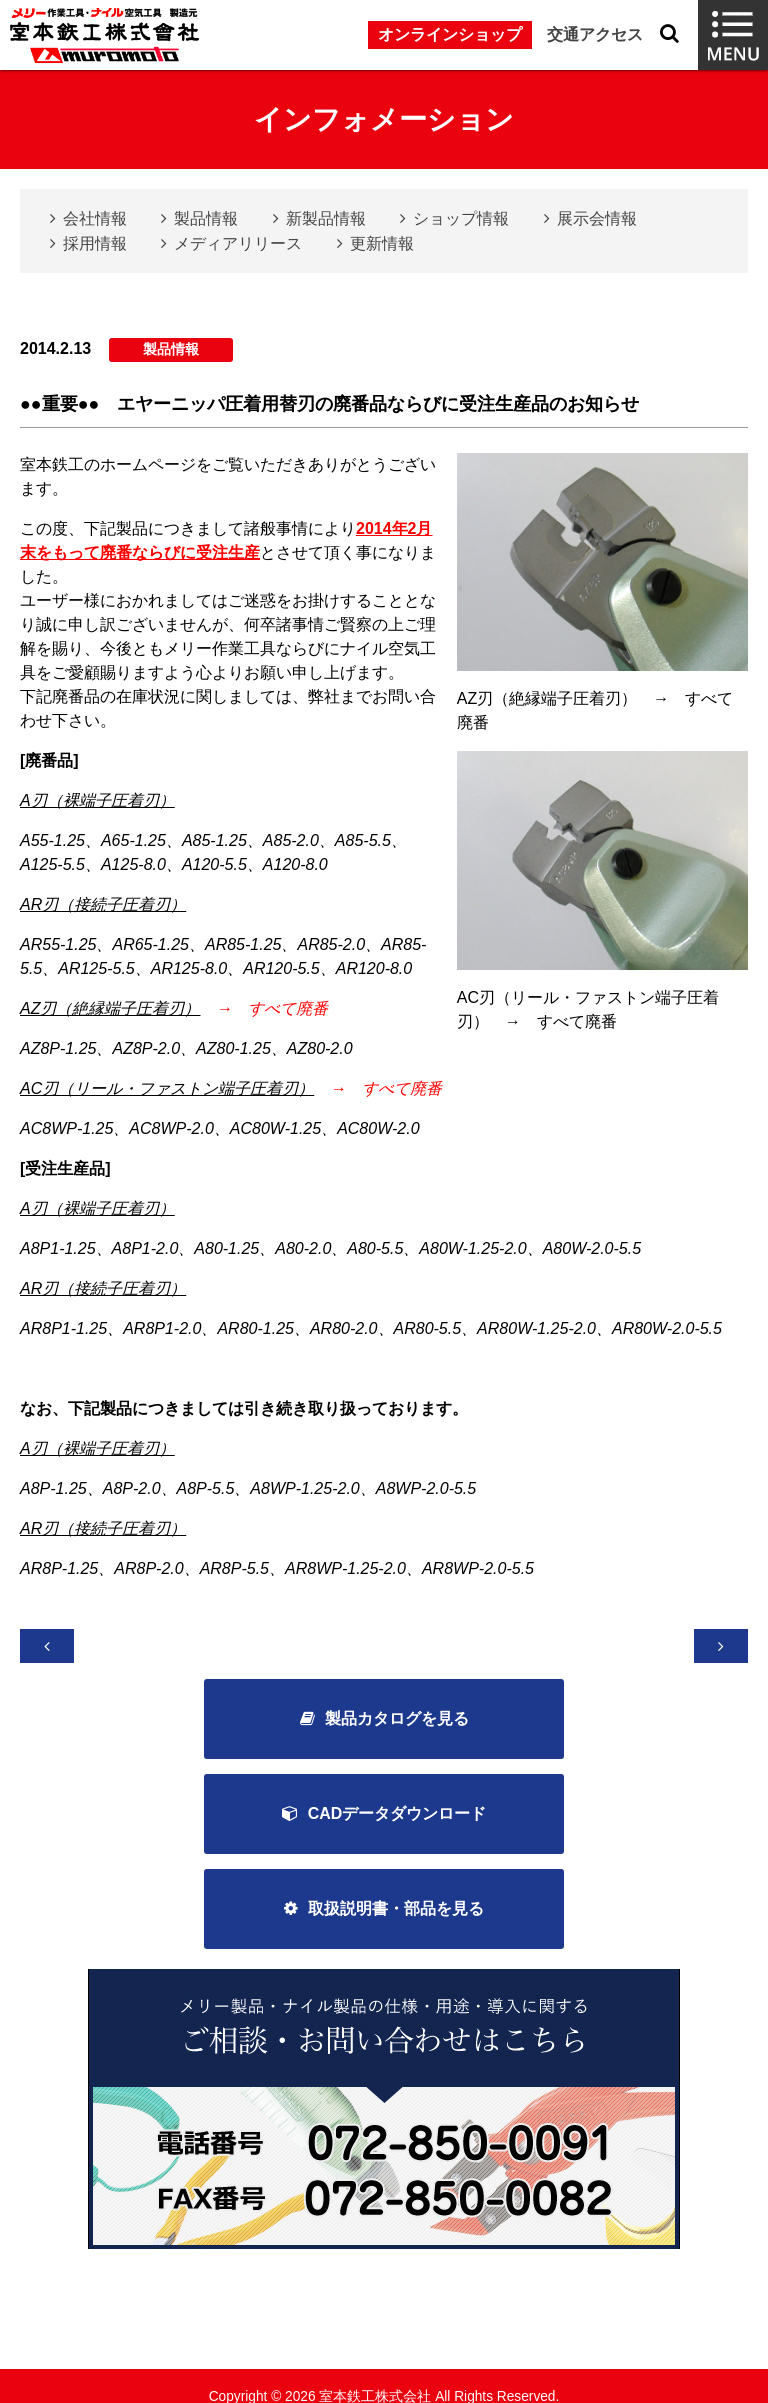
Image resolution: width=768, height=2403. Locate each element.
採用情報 (95, 243)
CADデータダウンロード (397, 1815)
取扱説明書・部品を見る (396, 1911)
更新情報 (382, 243)
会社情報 (95, 218)
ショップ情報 (461, 218)
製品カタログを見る (397, 1719)
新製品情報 (326, 218)
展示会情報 (597, 218)
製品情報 (206, 218)
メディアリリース (238, 243)
